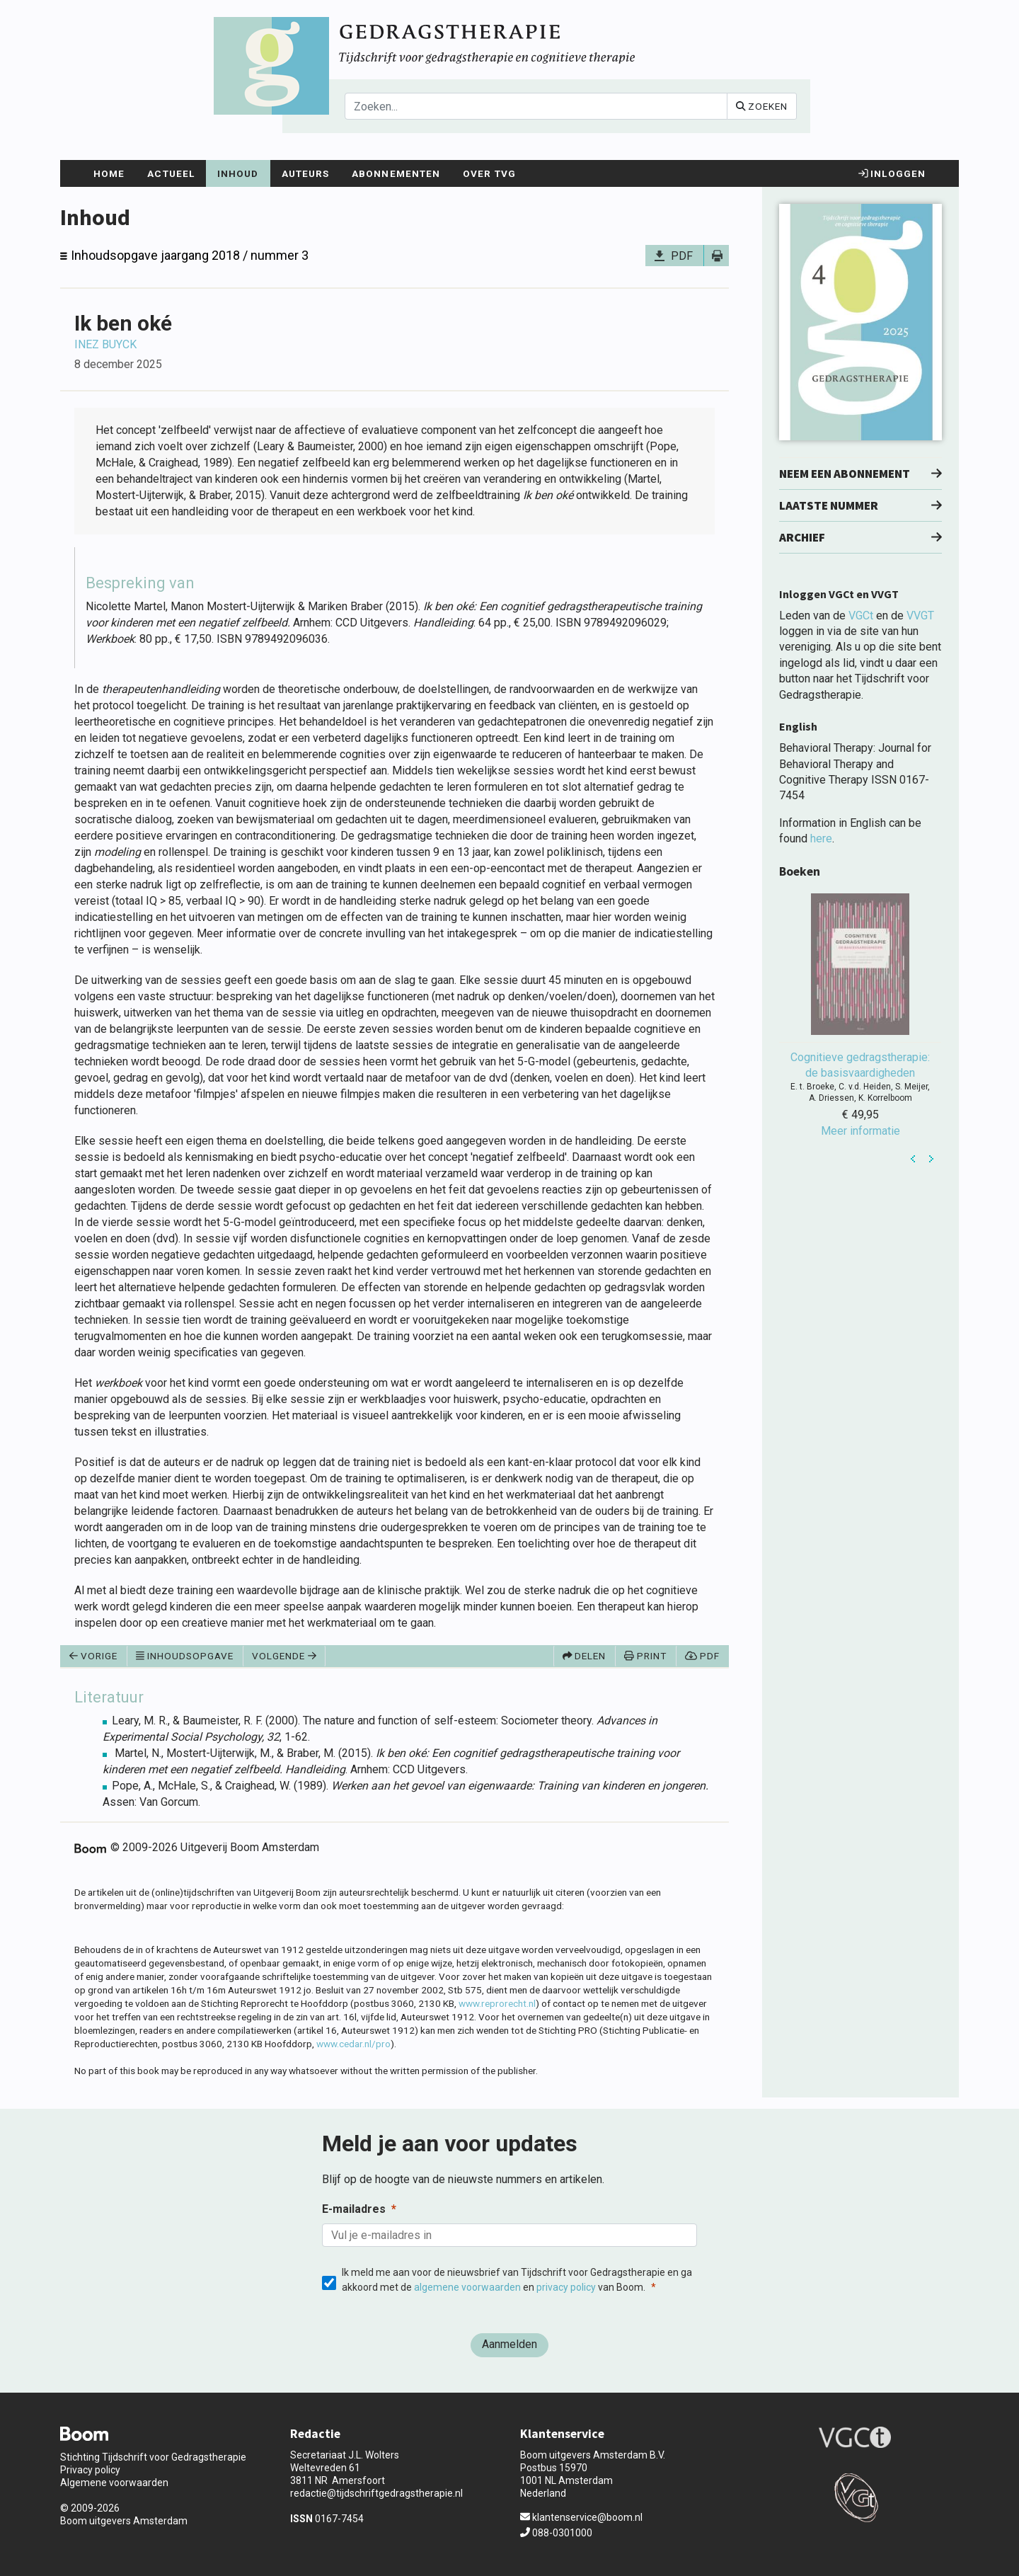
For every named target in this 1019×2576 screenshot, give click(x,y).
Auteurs (306, 173)
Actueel (171, 173)
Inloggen (892, 173)
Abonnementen (396, 173)
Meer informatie (860, 1131)
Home (109, 173)
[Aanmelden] (509, 2345)
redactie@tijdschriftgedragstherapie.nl (376, 2493)
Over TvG (489, 173)
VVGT (920, 615)
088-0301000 (556, 2532)
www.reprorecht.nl (497, 2003)
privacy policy (566, 2287)
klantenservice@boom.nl (581, 2517)
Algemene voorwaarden (114, 2482)
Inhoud (238, 173)
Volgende (284, 1655)
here (821, 838)
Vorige (93, 1655)
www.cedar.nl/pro (353, 2043)
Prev (913, 1159)
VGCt (860, 615)
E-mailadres (354, 2209)
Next (931, 1159)
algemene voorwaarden (467, 2287)
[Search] (536, 106)
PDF (682, 256)
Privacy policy (90, 2469)
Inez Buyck (105, 344)
